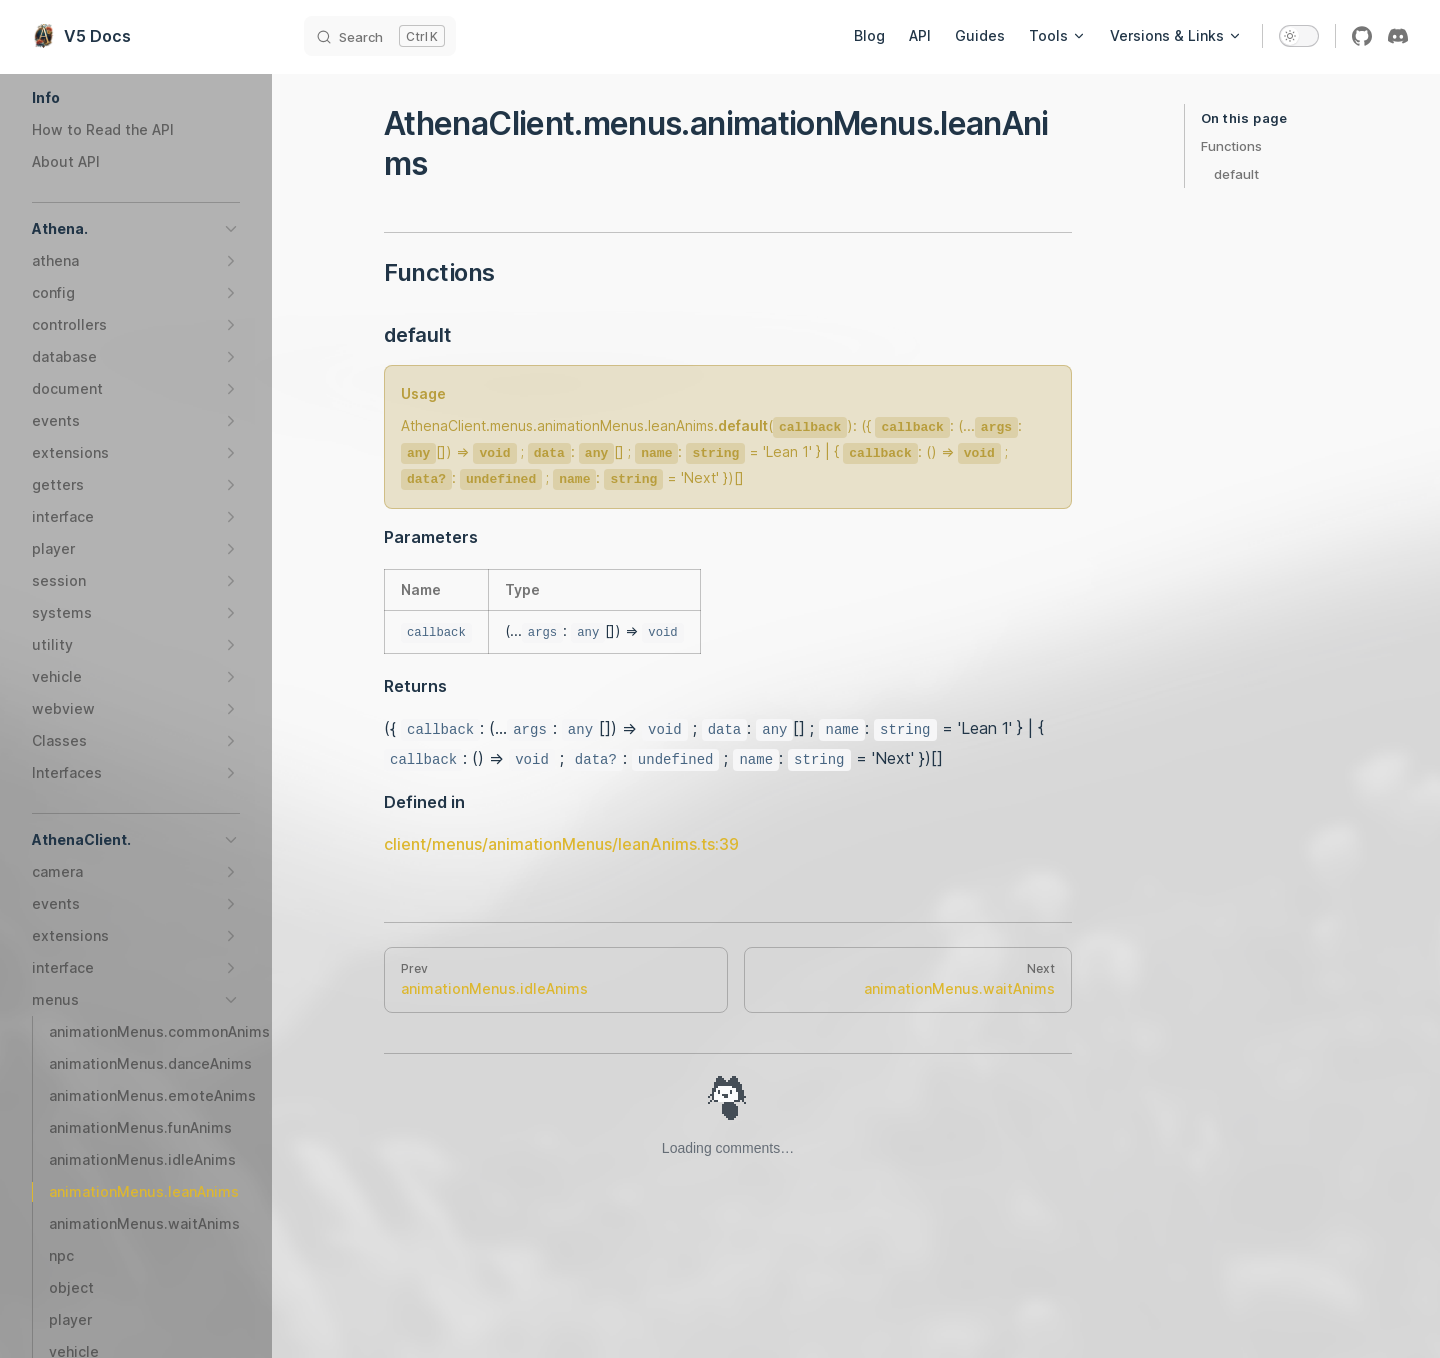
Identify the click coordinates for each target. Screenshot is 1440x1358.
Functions (1231, 146)
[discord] (1398, 36)
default (1236, 174)
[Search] (380, 36)
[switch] (1299, 36)
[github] (1362, 36)
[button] (136, 98)
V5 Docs (81, 36)
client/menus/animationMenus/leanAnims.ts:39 (561, 844)
